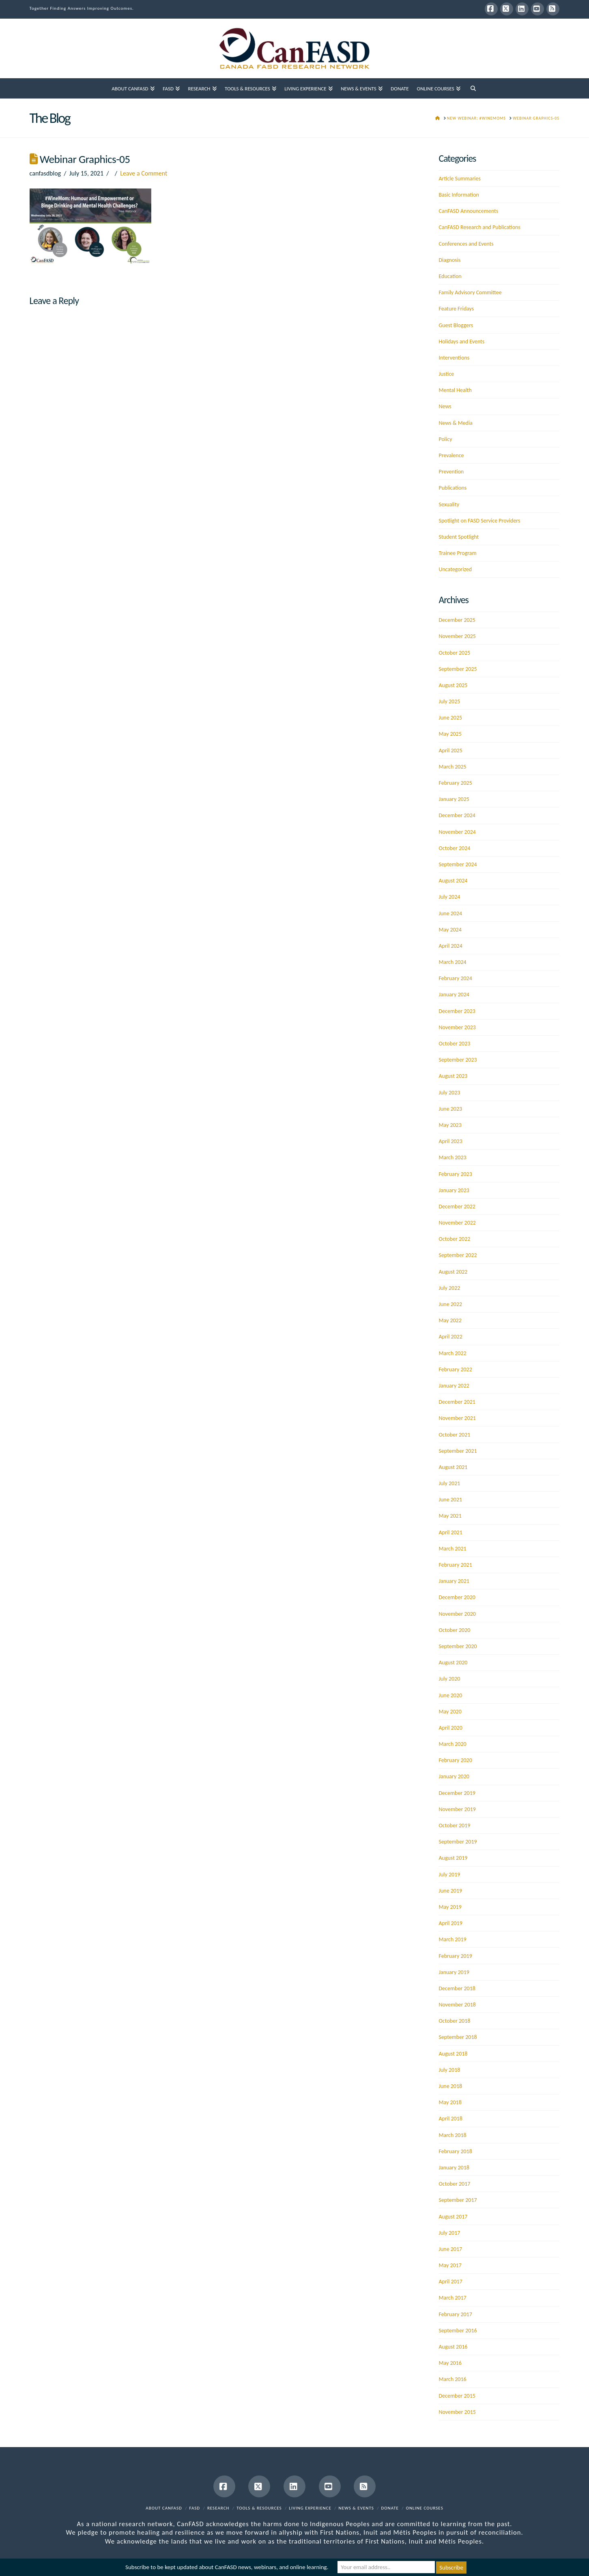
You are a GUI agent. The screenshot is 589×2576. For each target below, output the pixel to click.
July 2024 (449, 896)
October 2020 (454, 1630)
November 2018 (457, 2004)
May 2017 (450, 2265)
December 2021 (457, 1401)
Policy (445, 439)
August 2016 (453, 2346)
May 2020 (450, 1711)
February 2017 (455, 2314)
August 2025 (453, 685)
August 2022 (453, 1271)
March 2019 (452, 1939)
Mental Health (455, 390)
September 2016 (458, 2330)
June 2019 (450, 1890)
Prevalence (451, 455)
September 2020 (458, 1646)
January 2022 (454, 1385)
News (445, 406)
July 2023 (449, 1092)
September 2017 (458, 2200)
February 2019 (455, 1956)
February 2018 (455, 2151)
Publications (452, 487)
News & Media (455, 423)
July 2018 (449, 2069)
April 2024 (450, 945)
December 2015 (457, 2395)
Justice (446, 373)
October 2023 (454, 1043)
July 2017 (449, 2232)
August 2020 (453, 1662)
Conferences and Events (466, 243)
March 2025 (452, 766)
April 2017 (450, 2281)
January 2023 (454, 1190)
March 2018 (452, 2135)
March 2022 (452, 1353)
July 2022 (449, 1288)
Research (218, 2508)
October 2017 (454, 2183)
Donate (390, 2508)
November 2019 (457, 1809)
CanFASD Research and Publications (479, 227)
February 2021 (455, 1564)
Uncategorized (455, 569)
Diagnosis (449, 260)
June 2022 (450, 1304)
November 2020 (457, 1613)
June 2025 (450, 717)
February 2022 (455, 1369)
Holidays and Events (461, 341)
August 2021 (453, 1467)
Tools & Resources (259, 2508)
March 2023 (452, 1157)
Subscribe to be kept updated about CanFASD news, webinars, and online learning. (226, 2567)
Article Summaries (459, 178)
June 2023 (450, 1108)
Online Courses (424, 2508)
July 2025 (449, 701)
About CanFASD (164, 2508)
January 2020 (454, 1776)
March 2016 (452, 2379)
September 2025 (458, 669)
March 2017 (452, 2297)
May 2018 (450, 2102)
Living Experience (310, 2508)
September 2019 (458, 1841)
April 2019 (450, 1923)
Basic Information (459, 194)
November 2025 (457, 636)
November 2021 (457, 1418)
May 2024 (450, 929)
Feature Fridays (456, 308)
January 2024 (454, 994)
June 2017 (450, 2249)
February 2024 (455, 978)
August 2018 (453, 2053)
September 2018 (458, 2037)
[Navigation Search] (472, 88)
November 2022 (457, 1222)
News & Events (356, 2508)
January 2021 (454, 1581)
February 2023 (455, 1174)
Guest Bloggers (456, 325)
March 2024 (452, 962)
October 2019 (454, 1825)
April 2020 (450, 1727)
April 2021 (450, 1532)
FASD (194, 2508)
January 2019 (454, 1972)
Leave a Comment (143, 173)
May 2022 (450, 1320)
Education (450, 276)
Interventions (454, 357)
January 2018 (454, 2167)
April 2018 (450, 2118)
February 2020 (455, 1760)
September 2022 (458, 1255)
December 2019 (457, 1793)
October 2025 (454, 652)
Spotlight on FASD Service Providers (479, 520)
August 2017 (453, 2216)
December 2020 (457, 1597)
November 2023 (457, 1027)
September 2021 (458, 1451)
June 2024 (450, 913)
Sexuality (449, 504)
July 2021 (449, 1483)
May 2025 (450, 733)
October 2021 (454, 1434)
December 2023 (457, 1011)
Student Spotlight (459, 536)
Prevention (451, 471)
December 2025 (457, 620)
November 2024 (457, 832)
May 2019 (450, 1907)
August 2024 (453, 880)
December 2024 (457, 815)
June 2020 (450, 1695)
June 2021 (450, 1499)
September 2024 (458, 864)
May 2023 (450, 1125)
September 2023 (458, 1059)
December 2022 (457, 1206)
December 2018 (457, 1988)
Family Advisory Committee (470, 292)
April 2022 (450, 1336)
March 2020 (452, 1744)
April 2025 (450, 750)
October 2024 (454, 848)
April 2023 (450, 1141)
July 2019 (449, 1874)
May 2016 (450, 2363)
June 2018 (450, 2086)
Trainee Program (457, 553)
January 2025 (454, 799)
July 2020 (449, 1678)
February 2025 (455, 782)
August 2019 (453, 1857)
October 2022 (454, 1239)
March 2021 (452, 1548)
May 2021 (450, 1515)
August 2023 (453, 1076)
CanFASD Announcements (468, 211)
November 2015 (457, 2412)
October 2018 (454, 2020)
